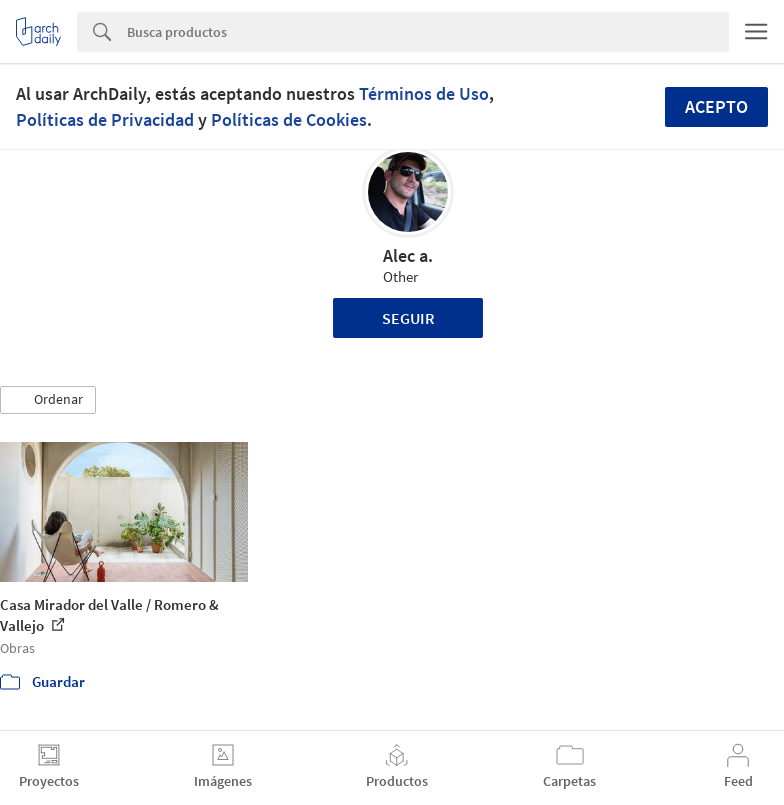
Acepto (716, 106)
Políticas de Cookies (289, 119)
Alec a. (408, 255)
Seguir (408, 318)
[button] (48, 400)
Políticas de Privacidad (105, 119)
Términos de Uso (424, 93)
